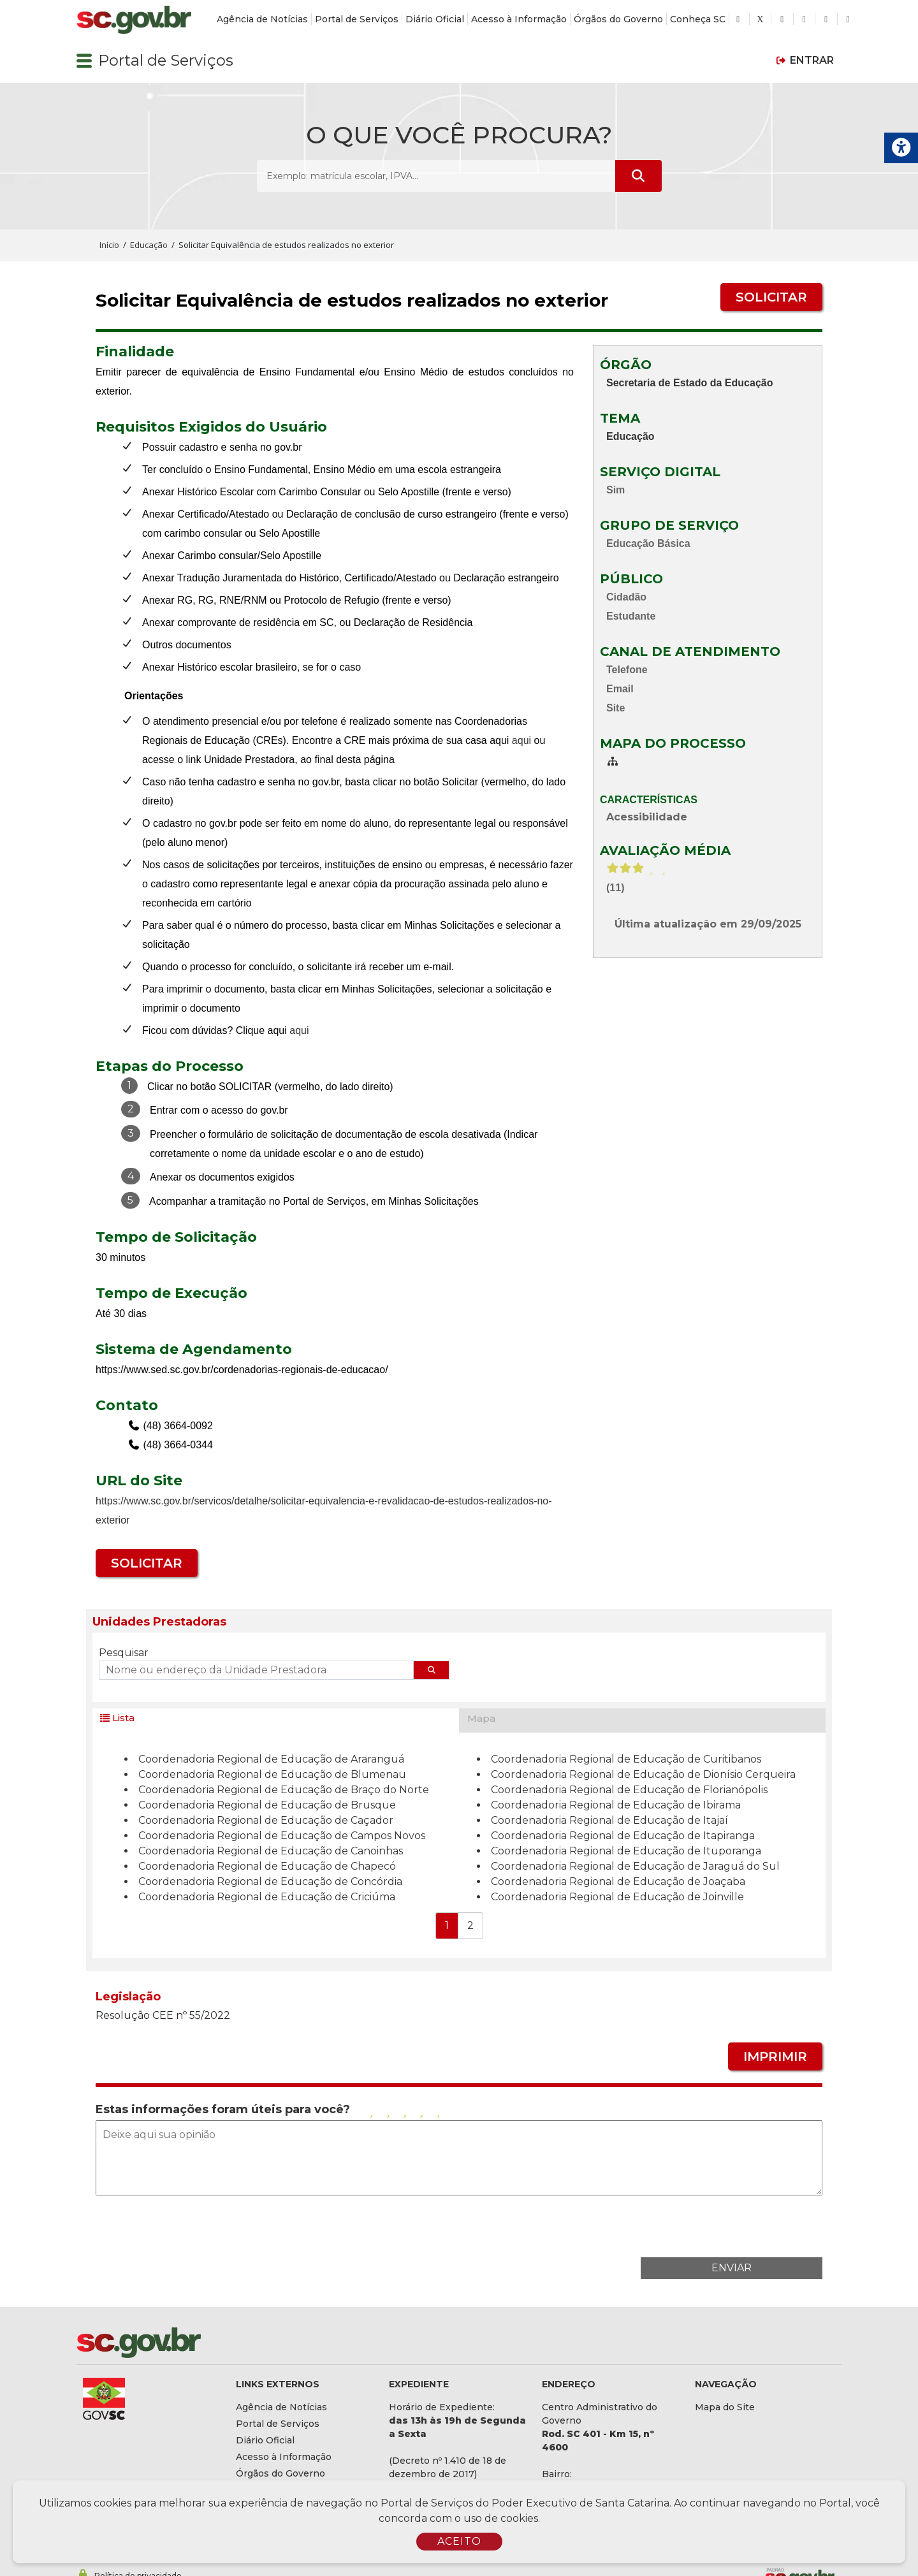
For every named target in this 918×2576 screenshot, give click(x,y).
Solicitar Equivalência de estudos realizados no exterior (352, 300)
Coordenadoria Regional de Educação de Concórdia (270, 1881)
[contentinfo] (335, 373)
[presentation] (725, 2225)
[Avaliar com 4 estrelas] (421, 2110)
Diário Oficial (434, 19)
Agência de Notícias (262, 19)
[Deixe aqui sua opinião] (459, 2157)
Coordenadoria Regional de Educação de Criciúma (266, 1897)
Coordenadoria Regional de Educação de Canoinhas (270, 1851)
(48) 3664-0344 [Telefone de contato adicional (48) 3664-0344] (176, 1444)
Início (109, 245)
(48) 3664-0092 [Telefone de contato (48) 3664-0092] (176, 1425)
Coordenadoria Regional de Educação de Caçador (265, 1820)
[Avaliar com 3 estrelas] (405, 2110)
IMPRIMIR (775, 2056)
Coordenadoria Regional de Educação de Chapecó (267, 1866)
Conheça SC (697, 19)
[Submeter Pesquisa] (638, 176)
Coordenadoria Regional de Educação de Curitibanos (626, 1759)
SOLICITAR (771, 297)
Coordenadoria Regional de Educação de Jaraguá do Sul (635, 1866)
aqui (521, 740)
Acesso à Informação (519, 19)
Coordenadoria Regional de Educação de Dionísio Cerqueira (643, 1774)
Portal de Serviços (356, 19)
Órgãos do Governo (618, 19)
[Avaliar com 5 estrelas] (438, 2110)
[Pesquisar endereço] (431, 1670)
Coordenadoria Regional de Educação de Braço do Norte (283, 1790)
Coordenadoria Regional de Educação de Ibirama (616, 1805)
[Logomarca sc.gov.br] (133, 20)
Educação (630, 436)
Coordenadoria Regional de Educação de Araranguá (271, 1759)
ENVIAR (731, 2268)
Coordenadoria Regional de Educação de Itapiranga (623, 1836)
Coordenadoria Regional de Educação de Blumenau (272, 1774)
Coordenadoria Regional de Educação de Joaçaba (618, 1881)
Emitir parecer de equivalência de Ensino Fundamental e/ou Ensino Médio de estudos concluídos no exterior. (335, 382)
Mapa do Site (725, 2407)
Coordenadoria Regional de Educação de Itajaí (609, 1820)
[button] (84, 60)
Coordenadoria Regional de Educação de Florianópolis (629, 1790)
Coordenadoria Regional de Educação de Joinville (617, 1897)
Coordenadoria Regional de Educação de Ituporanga (626, 1851)
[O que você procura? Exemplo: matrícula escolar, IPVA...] (436, 176)
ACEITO (459, 2541)
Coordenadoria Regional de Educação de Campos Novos (281, 1836)
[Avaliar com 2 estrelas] (387, 2110)
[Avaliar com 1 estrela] (371, 2110)
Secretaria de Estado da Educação (689, 382)
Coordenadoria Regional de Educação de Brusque (267, 1805)
